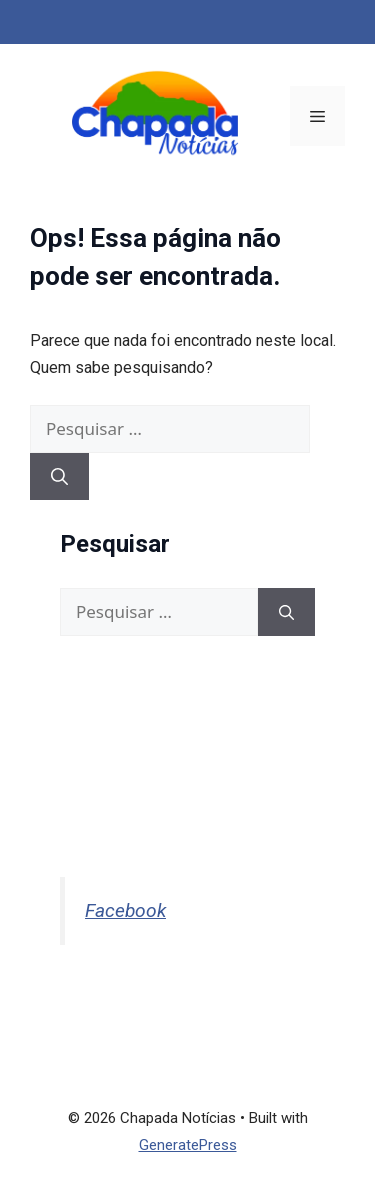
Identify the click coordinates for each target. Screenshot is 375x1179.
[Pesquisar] (59, 477)
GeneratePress (188, 1145)
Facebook (125, 910)
